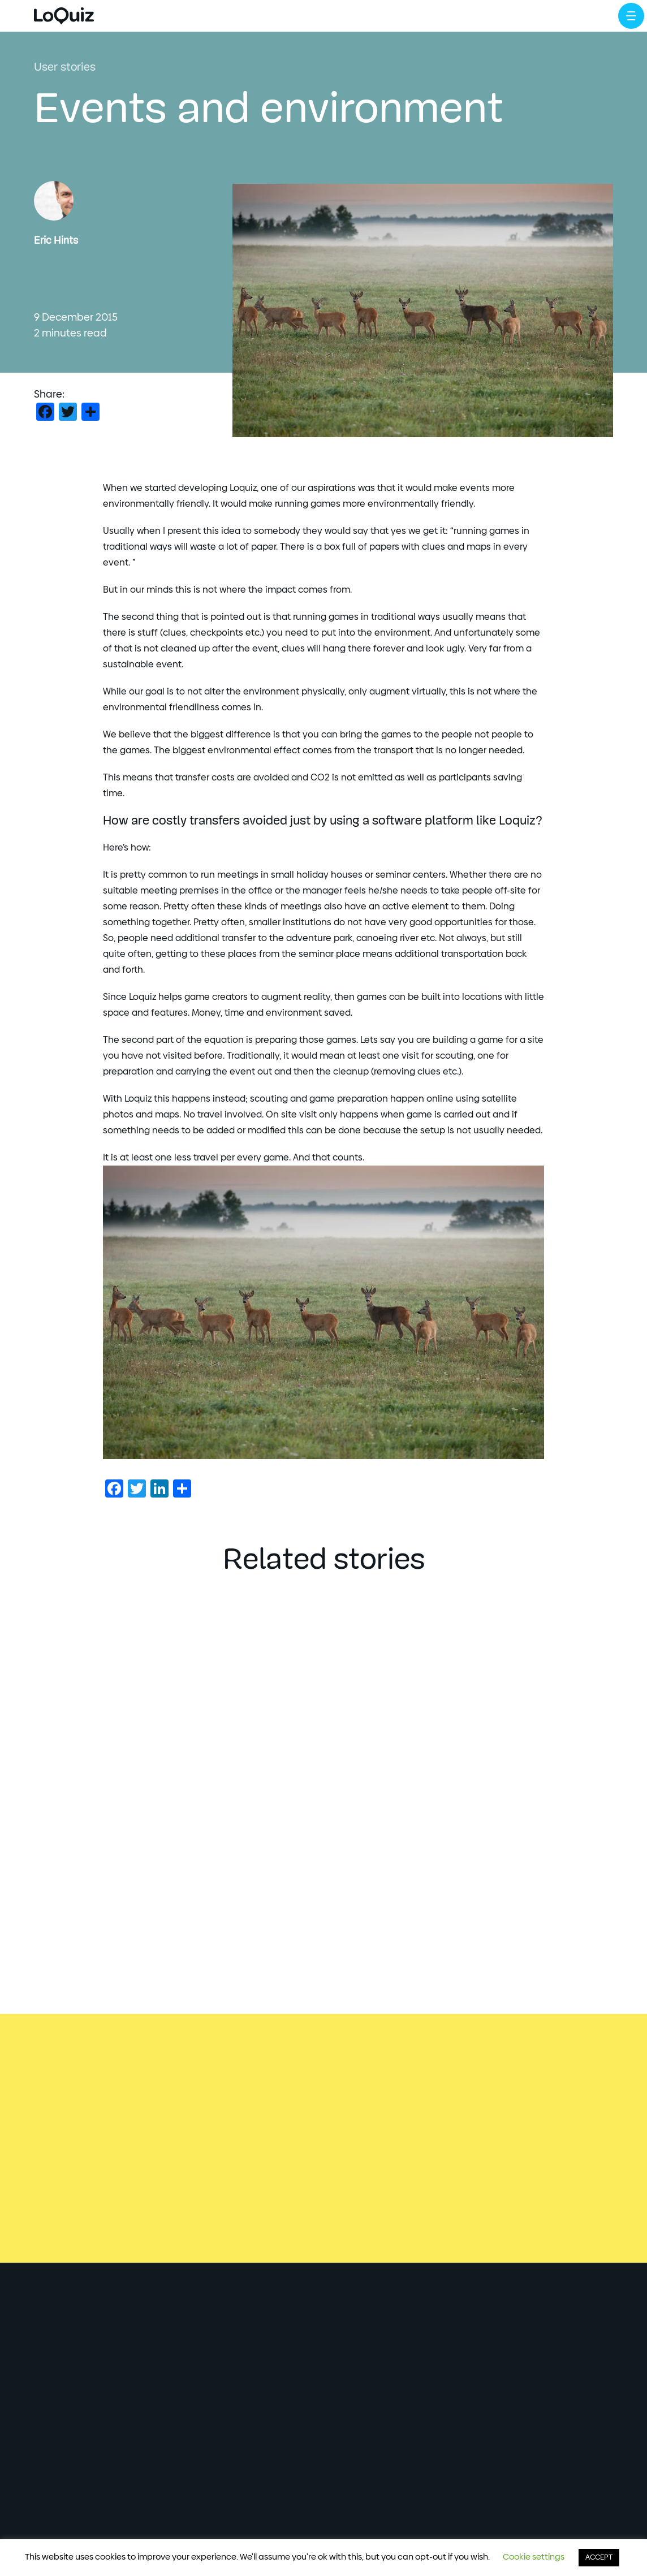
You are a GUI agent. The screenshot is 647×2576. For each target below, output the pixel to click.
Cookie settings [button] (533, 2557)
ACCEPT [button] (599, 2557)
